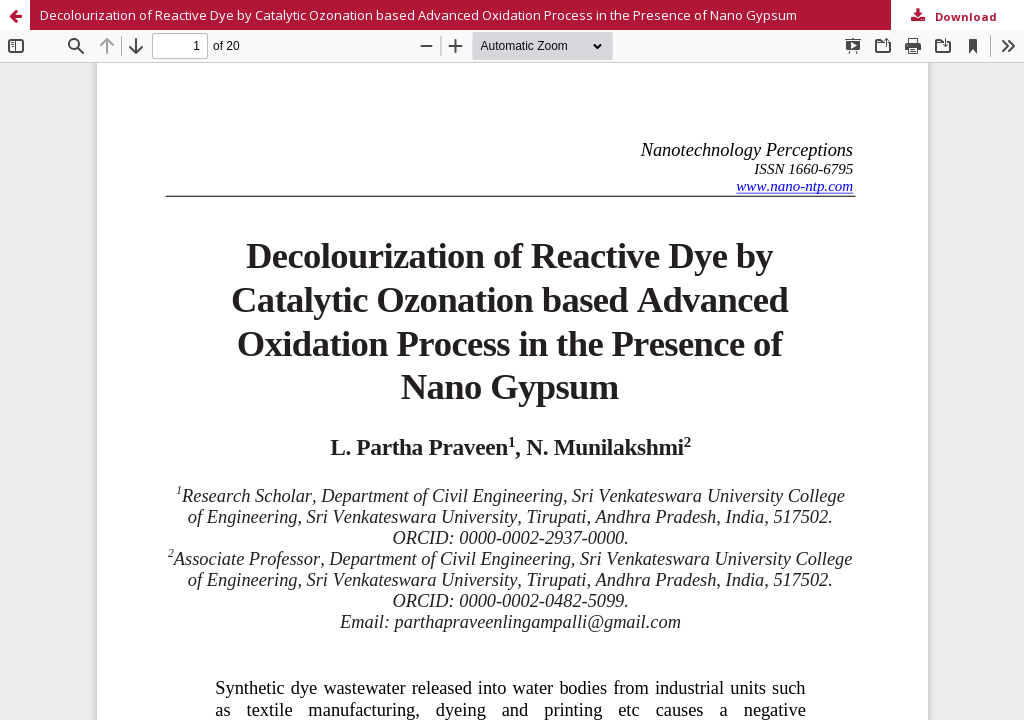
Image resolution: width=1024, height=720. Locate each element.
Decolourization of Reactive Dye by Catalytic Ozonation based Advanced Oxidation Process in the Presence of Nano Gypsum (418, 15)
